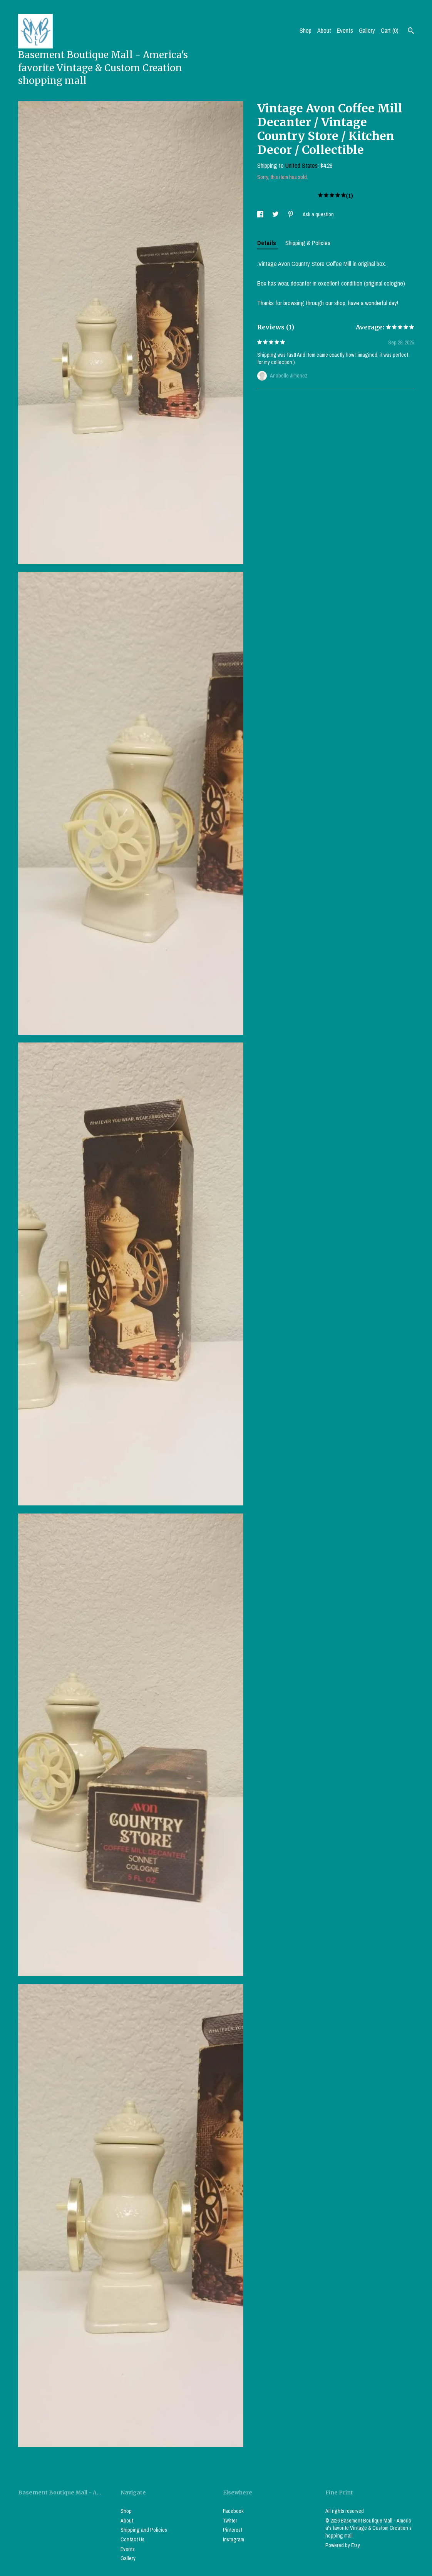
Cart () (390, 30)
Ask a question (318, 214)
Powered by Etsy (342, 2545)
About (324, 30)
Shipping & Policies (307, 243)
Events (345, 30)
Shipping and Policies (144, 2529)
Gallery (367, 30)
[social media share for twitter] (276, 214)
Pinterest (232, 2529)
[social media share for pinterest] (291, 214)
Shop (305, 30)
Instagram (233, 2539)
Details (267, 243)
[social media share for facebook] (261, 214)
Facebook (233, 2511)
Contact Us (132, 2539)
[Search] (411, 31)
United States (301, 165)
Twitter (230, 2520)
